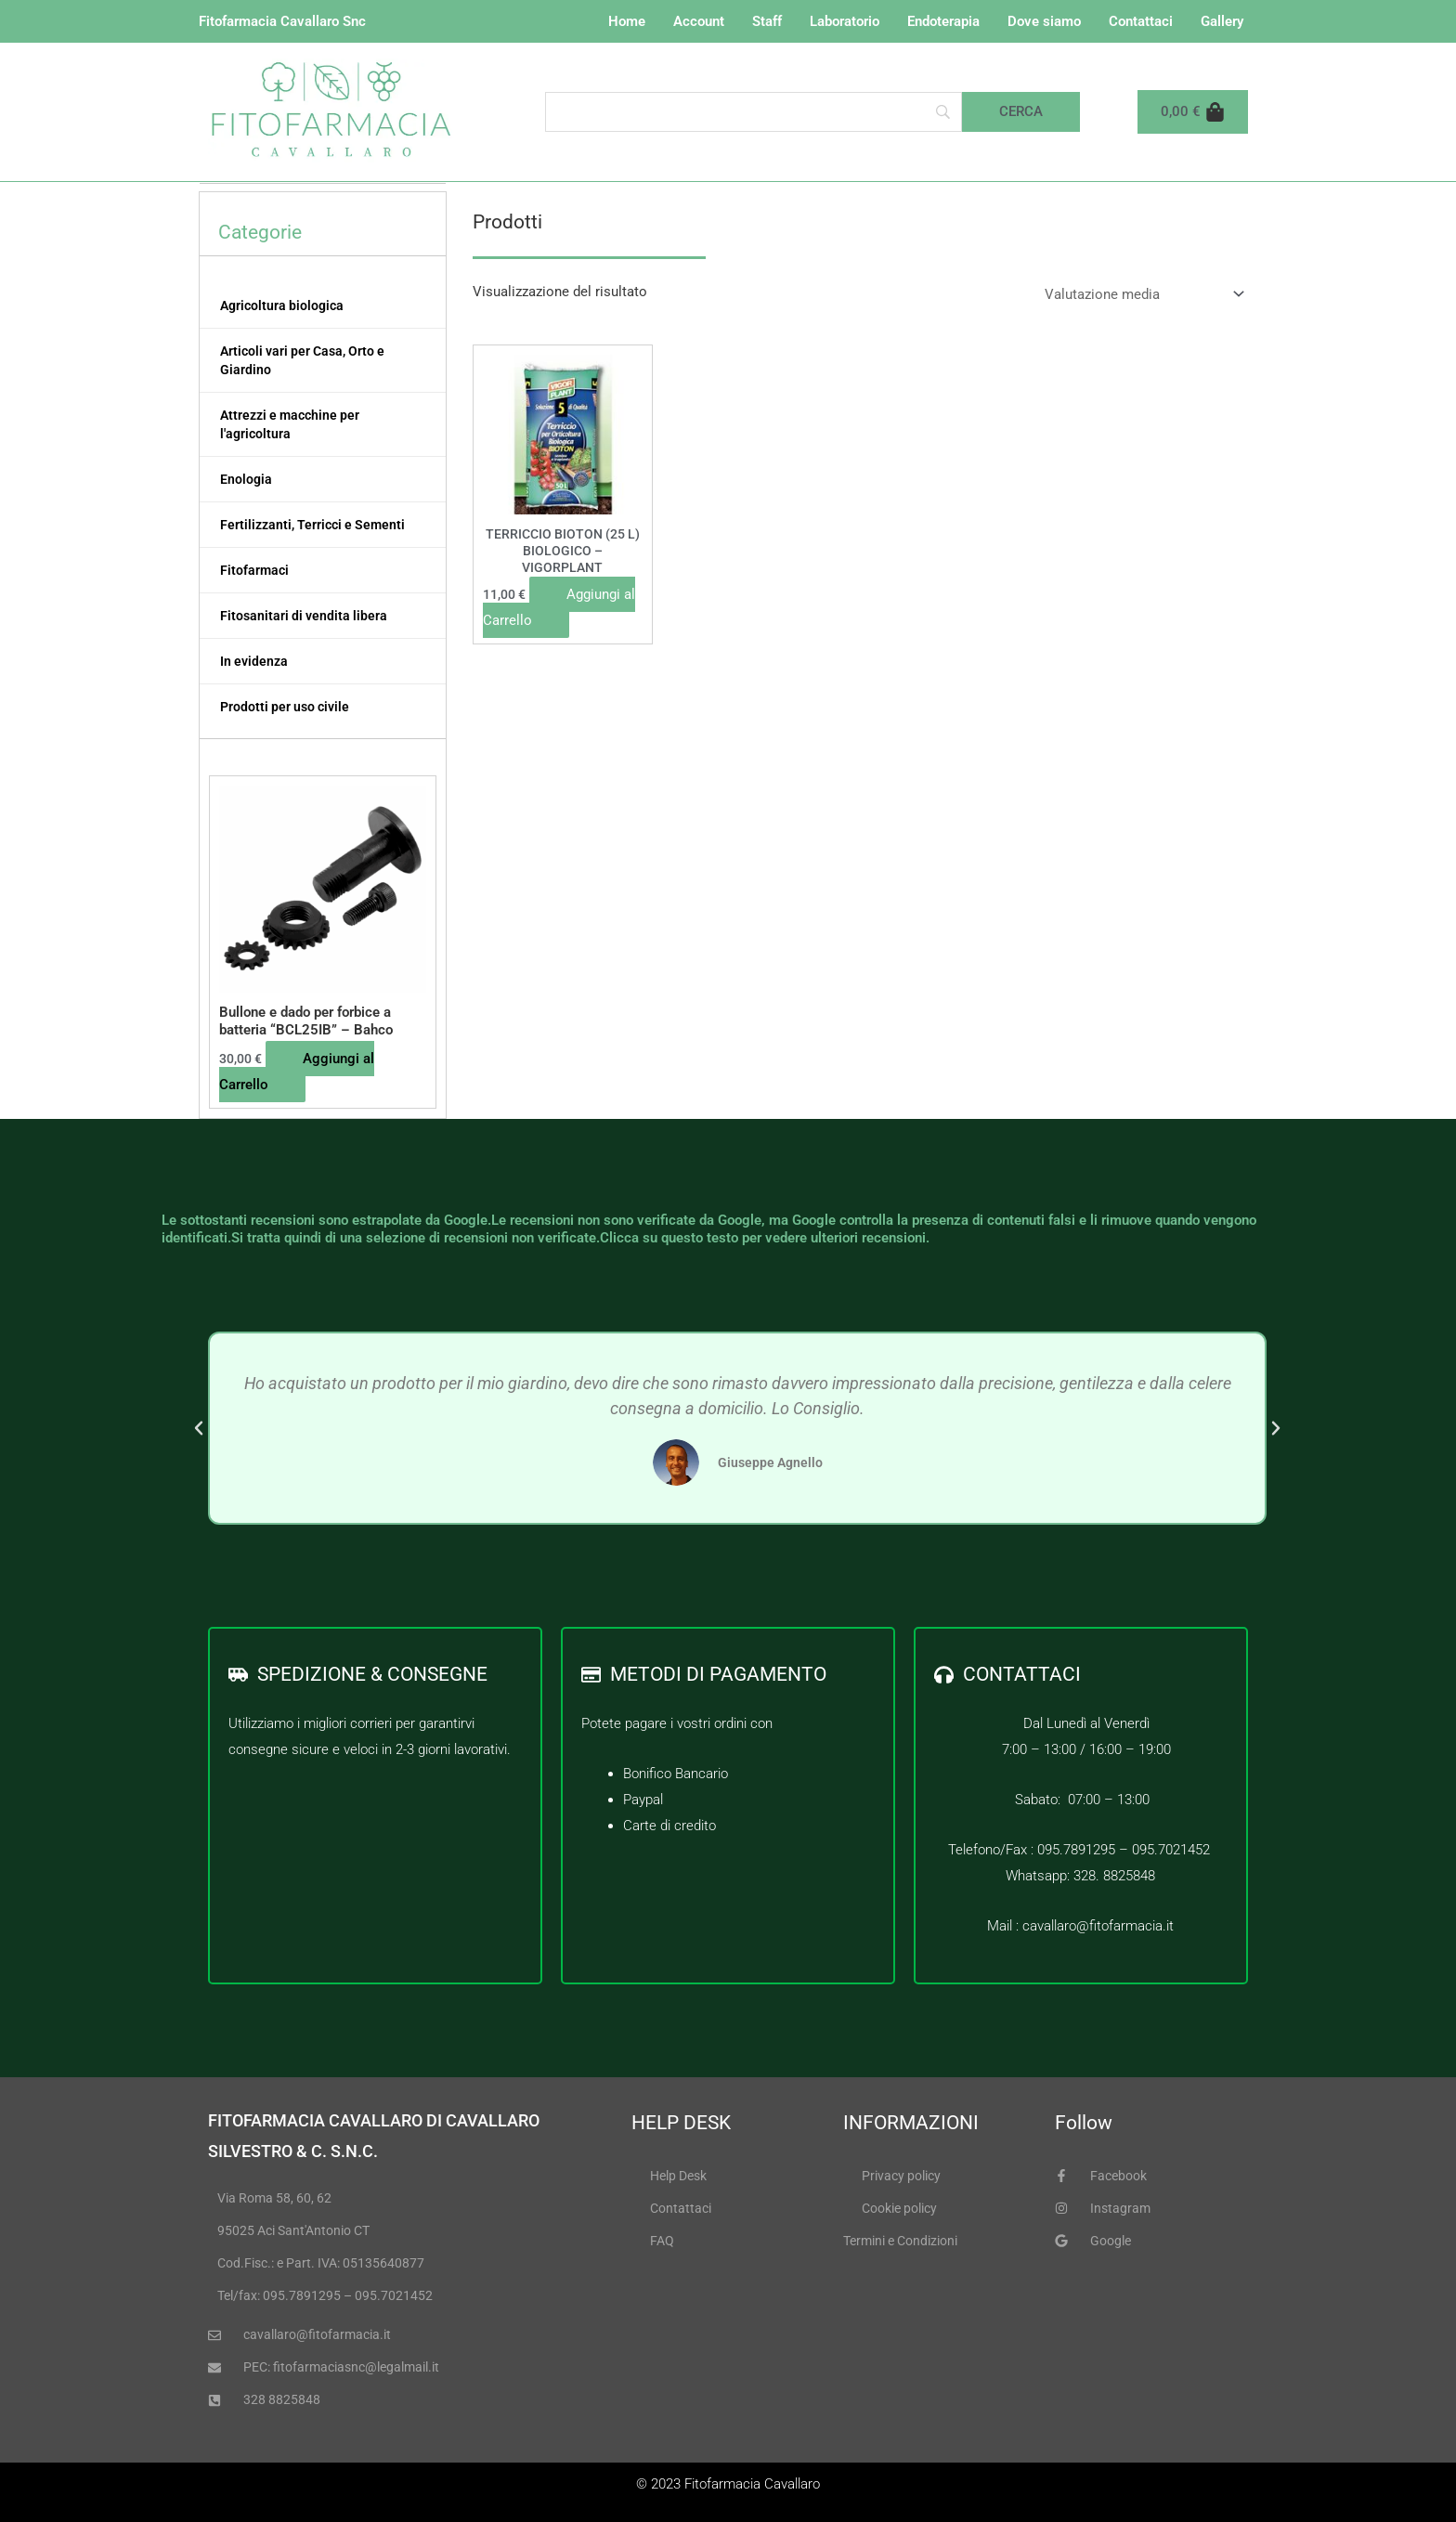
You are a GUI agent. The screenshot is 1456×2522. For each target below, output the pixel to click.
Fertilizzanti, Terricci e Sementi (312, 524)
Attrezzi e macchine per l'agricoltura (289, 424)
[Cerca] (1021, 112)
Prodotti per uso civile (284, 706)
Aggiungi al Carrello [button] (296, 1071)
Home (626, 21)
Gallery (1222, 21)
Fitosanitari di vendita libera (303, 615)
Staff (767, 21)
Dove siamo (1044, 21)
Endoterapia (943, 21)
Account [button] (698, 21)
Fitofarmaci (254, 570)
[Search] (753, 112)
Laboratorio (844, 21)
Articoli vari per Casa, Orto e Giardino (302, 360)
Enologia (246, 479)
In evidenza (254, 661)
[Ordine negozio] (1141, 295)
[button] (198, 1428)
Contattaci (1141, 21)
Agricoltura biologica (282, 305)
